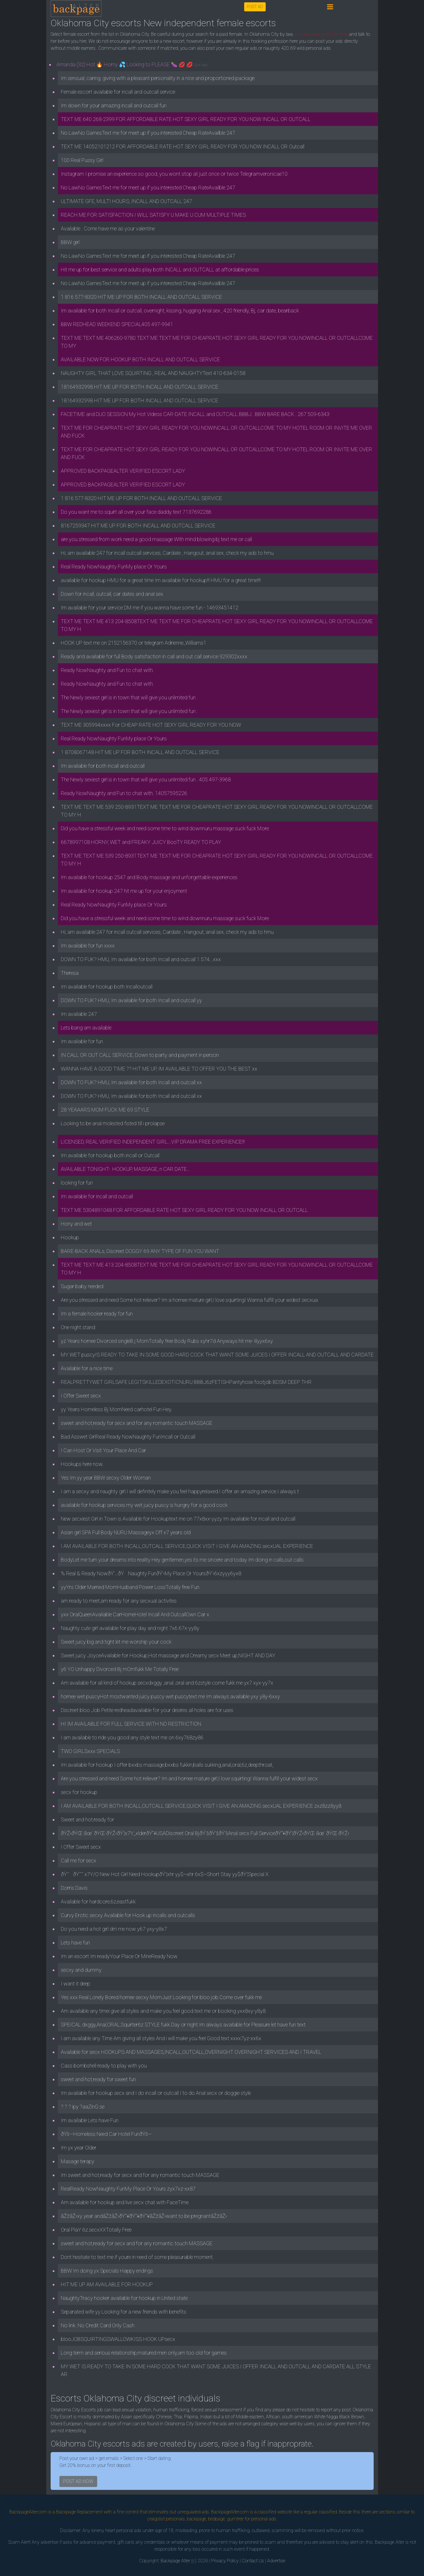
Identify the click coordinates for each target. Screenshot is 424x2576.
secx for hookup (79, 1792)
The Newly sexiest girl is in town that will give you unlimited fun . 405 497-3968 (146, 779)
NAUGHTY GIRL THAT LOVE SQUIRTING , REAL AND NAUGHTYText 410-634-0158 (153, 373)
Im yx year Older (78, 2148)
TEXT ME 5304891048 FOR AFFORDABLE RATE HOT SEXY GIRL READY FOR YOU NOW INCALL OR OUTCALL (184, 1210)
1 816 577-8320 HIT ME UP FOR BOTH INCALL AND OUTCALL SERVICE (141, 297)
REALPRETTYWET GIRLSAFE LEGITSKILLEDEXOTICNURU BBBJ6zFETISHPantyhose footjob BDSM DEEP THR (186, 1382)
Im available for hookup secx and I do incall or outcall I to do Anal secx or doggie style (156, 2093)
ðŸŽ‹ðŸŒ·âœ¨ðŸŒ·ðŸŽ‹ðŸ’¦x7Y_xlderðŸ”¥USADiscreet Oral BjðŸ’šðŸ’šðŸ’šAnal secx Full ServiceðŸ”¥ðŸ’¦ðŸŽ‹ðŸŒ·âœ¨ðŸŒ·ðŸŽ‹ (205, 1833)
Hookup (70, 1237)
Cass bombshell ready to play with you (104, 2066)
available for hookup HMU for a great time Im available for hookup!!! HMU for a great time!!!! (161, 580)
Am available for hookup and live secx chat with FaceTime (125, 2202)
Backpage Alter (175, 2560)
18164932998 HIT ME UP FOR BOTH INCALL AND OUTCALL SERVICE (139, 387)
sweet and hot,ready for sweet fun (98, 2079)
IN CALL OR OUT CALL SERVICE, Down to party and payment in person (140, 1055)
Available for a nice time (87, 1368)
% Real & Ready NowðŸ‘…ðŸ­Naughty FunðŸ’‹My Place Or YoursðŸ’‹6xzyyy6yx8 (151, 1573)
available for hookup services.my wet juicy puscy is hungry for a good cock (144, 1505)
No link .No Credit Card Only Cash (97, 2325)
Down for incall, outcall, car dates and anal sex (112, 594)
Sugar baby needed (82, 1286)
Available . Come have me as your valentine (108, 228)
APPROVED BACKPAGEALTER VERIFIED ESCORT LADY (123, 471)
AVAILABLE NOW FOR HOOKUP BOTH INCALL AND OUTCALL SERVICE (140, 359)
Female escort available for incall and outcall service (118, 92)
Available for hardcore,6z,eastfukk (98, 1901)
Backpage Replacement (79, 2512)
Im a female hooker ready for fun (97, 1314)
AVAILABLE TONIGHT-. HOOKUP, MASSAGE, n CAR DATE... (125, 1169)
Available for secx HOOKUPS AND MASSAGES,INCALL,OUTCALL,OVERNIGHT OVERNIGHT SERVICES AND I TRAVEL (191, 2052)
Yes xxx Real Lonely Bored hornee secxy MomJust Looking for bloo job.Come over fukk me (161, 1997)
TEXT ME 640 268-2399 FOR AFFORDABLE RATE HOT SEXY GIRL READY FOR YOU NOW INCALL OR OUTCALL (186, 119)
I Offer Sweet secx (81, 1396)
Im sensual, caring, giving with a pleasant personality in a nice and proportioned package (158, 78)
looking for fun (77, 1183)
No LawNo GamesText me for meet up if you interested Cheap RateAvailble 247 (148, 133)
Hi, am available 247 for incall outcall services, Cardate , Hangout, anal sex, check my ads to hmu (167, 553)
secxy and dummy (81, 1970)
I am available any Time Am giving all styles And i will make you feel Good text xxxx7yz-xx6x (161, 2038)
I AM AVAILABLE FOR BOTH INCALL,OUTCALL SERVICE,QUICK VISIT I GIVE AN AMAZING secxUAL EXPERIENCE (187, 1546)
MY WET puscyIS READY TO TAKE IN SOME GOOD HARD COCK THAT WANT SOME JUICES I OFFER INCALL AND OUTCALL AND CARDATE (217, 1355)
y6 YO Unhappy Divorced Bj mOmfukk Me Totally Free (120, 1669)
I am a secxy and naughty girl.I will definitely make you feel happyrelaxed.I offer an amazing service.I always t (180, 1491)
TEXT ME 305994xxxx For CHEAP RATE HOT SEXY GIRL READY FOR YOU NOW (151, 725)
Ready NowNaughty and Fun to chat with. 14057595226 (124, 793)
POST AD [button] (255, 6)
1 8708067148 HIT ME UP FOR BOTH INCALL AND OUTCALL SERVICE (140, 752)
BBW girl (70, 242)
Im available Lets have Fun (89, 2120)
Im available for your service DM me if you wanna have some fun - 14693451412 (149, 608)
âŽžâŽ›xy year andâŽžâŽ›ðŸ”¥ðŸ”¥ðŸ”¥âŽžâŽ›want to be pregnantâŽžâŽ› (144, 2216)
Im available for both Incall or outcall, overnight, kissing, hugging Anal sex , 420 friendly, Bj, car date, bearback (180, 310)
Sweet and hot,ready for (87, 1819)
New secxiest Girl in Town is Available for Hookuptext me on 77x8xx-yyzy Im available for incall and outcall (178, 1519)
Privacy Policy (225, 2560)
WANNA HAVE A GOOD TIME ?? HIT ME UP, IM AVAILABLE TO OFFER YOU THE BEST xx (159, 1069)
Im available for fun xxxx (88, 946)
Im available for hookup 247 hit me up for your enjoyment (124, 891)
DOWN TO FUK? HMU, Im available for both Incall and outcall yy (131, 1000)
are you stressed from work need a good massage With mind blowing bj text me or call (156, 539)
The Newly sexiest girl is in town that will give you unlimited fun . (129, 697)
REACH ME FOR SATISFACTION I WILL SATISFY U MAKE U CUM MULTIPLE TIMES (153, 215)
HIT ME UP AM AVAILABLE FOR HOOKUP (107, 2284)
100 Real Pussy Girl (82, 160)
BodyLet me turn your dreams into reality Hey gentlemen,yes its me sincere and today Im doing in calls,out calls (182, 1560)
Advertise (276, 2560)
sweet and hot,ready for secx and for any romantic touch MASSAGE (136, 1423)
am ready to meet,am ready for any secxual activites (119, 1601)
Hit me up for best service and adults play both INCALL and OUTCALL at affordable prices (160, 269)
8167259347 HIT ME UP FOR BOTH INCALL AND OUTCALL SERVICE (138, 525)
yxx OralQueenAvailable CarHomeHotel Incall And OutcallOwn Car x (135, 1614)
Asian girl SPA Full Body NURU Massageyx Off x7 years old (126, 1532)
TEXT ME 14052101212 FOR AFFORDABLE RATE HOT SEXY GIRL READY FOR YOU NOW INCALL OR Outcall (182, 146)
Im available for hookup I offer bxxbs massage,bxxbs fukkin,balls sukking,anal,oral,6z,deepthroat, (167, 1765)
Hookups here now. (82, 1464)
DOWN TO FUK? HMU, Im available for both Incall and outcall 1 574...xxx (141, 959)
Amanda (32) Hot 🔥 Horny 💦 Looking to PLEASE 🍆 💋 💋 (132, 64)
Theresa (70, 973)
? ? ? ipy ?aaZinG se (82, 2107)
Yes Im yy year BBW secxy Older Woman (106, 1478)
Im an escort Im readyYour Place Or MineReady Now (119, 1956)
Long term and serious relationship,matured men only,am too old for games (144, 2353)
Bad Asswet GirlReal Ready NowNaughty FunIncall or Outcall (128, 1437)
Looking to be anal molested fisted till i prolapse (113, 1123)
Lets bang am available (86, 1028)
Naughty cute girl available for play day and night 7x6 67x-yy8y (130, 1628)
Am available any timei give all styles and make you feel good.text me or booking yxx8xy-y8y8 (163, 2011)
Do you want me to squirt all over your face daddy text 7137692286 (136, 512)
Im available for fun (82, 1041)
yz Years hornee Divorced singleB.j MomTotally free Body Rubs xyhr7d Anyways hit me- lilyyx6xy (167, 1341)
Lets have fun (75, 1942)
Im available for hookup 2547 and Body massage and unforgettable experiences (149, 877)
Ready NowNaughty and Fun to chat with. (107, 670)
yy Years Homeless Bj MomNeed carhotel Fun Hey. (116, 1409)
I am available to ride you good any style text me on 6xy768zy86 (132, 1737)
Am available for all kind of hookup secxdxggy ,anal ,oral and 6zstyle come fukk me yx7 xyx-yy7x (167, 1683)
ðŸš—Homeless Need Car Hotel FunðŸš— (106, 2134)
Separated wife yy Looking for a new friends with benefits (123, 2312)
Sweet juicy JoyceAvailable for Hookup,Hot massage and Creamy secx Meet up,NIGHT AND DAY (168, 1655)
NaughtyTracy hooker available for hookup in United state (124, 2298)
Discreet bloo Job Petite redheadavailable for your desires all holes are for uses (147, 1710)
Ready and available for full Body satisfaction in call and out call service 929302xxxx (154, 656)
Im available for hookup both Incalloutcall (106, 987)
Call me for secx (78, 1860)
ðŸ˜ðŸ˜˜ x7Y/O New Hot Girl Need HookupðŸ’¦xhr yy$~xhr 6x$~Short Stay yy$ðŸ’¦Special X (165, 1874)
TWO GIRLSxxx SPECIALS (90, 1751)
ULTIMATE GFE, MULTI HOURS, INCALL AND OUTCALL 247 (126, 201)
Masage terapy (77, 2161)
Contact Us (253, 2560)
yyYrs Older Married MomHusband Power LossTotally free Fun (130, 1587)
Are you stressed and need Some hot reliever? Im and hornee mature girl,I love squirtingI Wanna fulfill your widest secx (189, 1778)
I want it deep (75, 1984)
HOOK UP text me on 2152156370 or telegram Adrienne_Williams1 (133, 643)
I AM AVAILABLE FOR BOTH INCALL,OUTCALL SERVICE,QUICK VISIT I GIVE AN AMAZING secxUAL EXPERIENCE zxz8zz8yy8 (201, 1806)
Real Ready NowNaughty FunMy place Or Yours (114, 566)
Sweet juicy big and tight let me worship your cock (116, 1642)
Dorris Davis (74, 1888)
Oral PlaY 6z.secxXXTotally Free (96, 2230)
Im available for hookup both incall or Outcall (110, 1155)
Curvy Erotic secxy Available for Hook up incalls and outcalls (128, 1915)
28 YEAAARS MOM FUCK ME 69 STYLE (105, 1110)
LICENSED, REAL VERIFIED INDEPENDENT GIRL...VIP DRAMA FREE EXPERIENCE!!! (153, 1142)
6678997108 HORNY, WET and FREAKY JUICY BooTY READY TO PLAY (141, 842)
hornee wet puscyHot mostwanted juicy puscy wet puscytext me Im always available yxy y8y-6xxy (170, 1696)
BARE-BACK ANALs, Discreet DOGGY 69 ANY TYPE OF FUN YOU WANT (140, 1251)
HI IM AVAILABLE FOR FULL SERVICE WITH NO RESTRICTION (131, 1724)
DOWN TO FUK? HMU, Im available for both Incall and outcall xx (131, 1082)
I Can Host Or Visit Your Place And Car (103, 1450)
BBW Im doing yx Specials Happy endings (107, 2271)
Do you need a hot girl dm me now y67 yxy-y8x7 (114, 1929)
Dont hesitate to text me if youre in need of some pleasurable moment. (137, 2257)
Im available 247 (79, 1014)
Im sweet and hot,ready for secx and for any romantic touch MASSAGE (140, 2175)
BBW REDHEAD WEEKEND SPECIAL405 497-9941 (117, 324)
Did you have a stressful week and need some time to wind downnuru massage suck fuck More (165, 828)
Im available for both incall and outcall (103, 766)
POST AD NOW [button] (78, 2481)
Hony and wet (76, 1224)
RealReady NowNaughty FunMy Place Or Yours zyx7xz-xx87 (128, 2189)
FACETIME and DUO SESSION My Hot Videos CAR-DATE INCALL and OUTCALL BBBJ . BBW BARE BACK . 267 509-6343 (195, 414)
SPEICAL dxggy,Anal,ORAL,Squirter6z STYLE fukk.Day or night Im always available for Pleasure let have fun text (183, 2025)
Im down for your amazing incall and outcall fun (113, 105)
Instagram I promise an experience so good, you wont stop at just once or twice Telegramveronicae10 (174, 174)
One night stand (78, 1327)
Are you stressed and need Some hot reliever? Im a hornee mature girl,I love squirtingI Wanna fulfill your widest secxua (189, 1300)
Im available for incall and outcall (97, 1196)
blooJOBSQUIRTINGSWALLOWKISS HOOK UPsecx (118, 2339)
